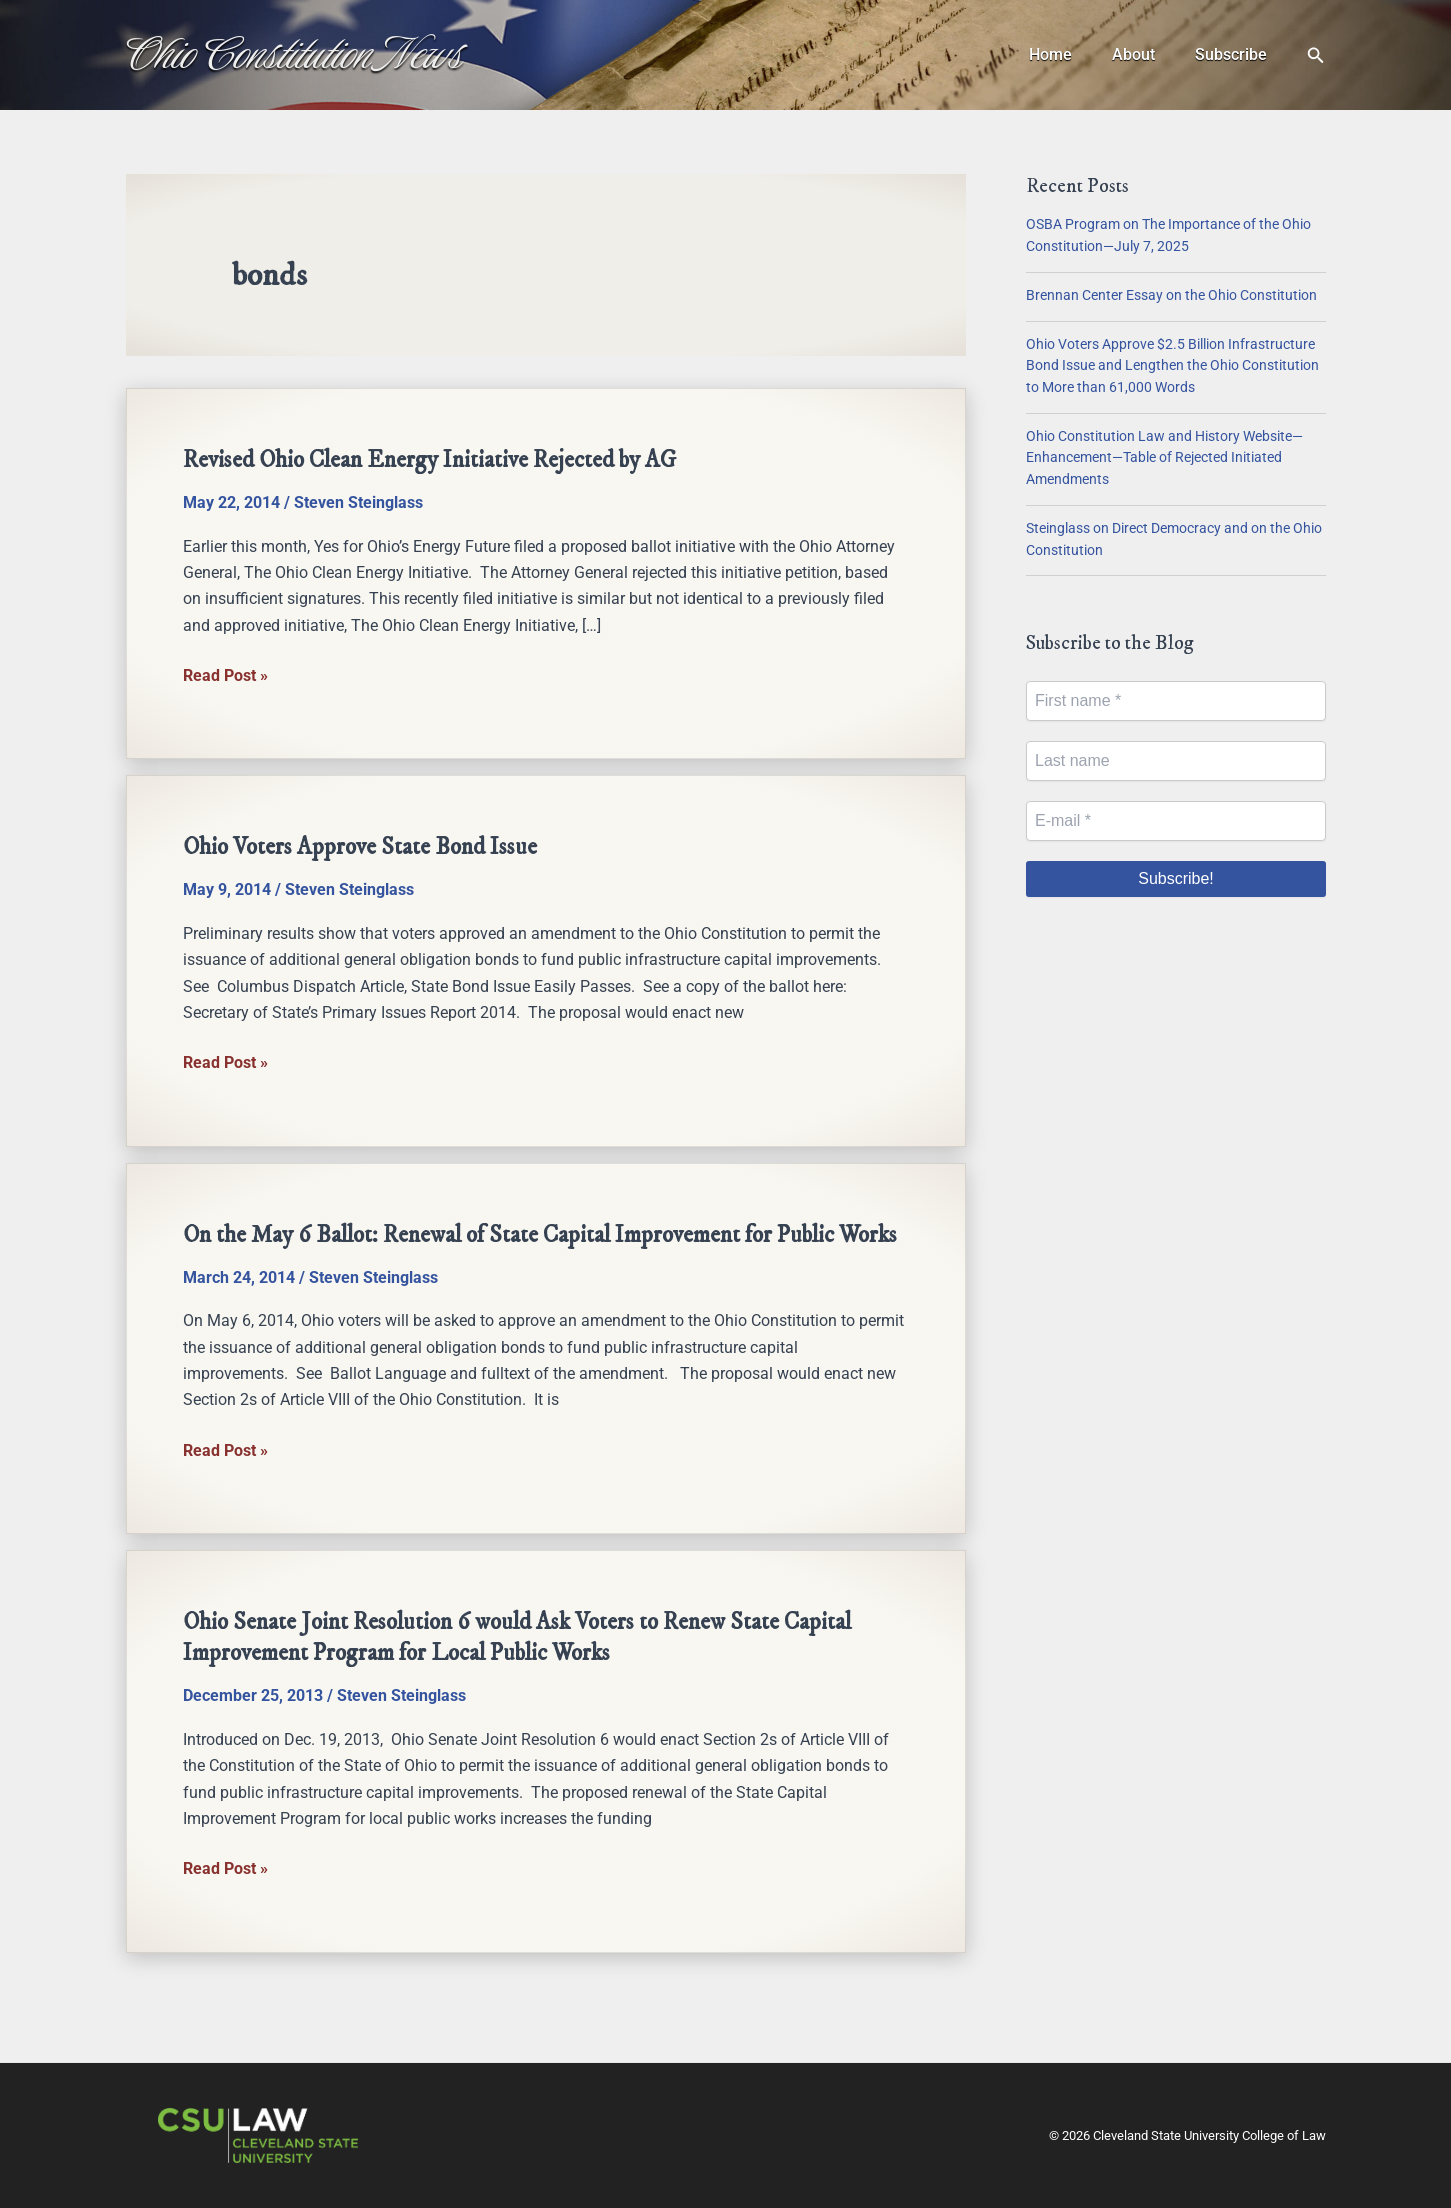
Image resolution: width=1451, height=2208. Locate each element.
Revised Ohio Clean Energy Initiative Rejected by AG (434, 460)
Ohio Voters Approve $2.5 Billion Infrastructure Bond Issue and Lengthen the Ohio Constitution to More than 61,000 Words (1172, 366)
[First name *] (1176, 701)
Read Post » (225, 676)
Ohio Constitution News (294, 54)
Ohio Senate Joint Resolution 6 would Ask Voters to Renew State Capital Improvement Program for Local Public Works (524, 1666)
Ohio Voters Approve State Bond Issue (363, 847)
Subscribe (1235, 54)
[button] (1316, 55)
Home (1070, 54)
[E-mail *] (1176, 821)
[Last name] (1176, 761)
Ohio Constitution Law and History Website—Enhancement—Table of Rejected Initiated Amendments (1164, 458)
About (1145, 54)
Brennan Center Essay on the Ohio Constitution (1171, 295)
